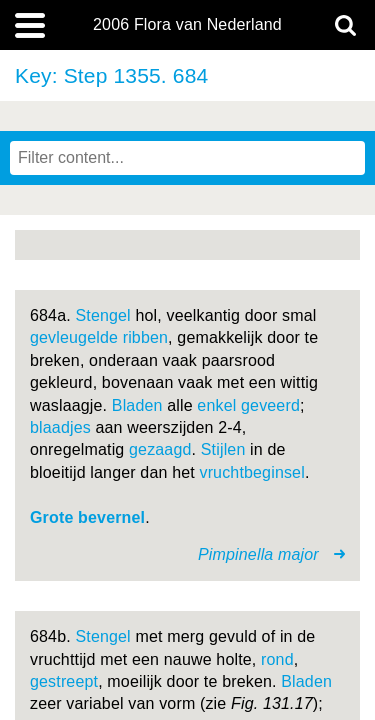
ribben (145, 337)
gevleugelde (74, 337)
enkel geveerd (248, 405)
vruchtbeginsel (251, 472)
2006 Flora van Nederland (187, 25)
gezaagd (160, 449)
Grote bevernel (87, 517)
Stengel (102, 315)
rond (277, 659)
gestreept (64, 681)
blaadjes (60, 427)
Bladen (137, 405)
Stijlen (223, 449)
